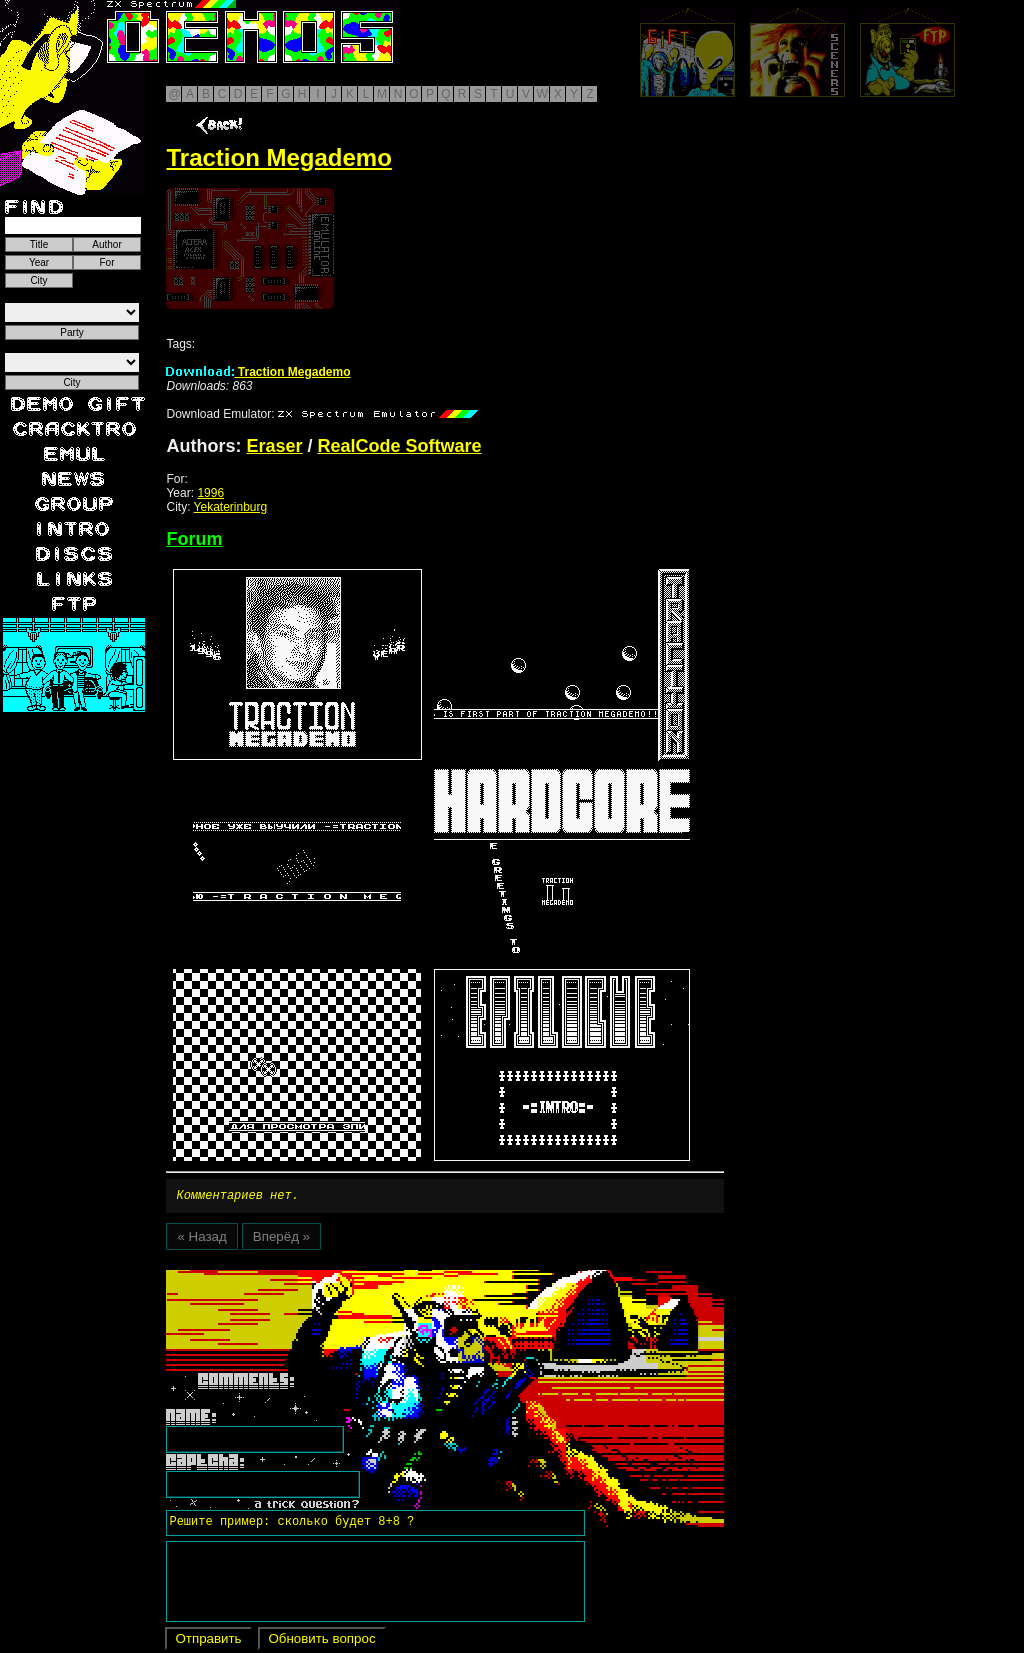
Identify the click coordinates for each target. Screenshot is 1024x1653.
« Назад (201, 1239)
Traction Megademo (258, 372)
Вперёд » (281, 1239)
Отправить (208, 1641)
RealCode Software (400, 446)
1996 (210, 493)
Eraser (274, 446)
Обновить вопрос (321, 1641)
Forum (194, 539)
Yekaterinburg (231, 507)
